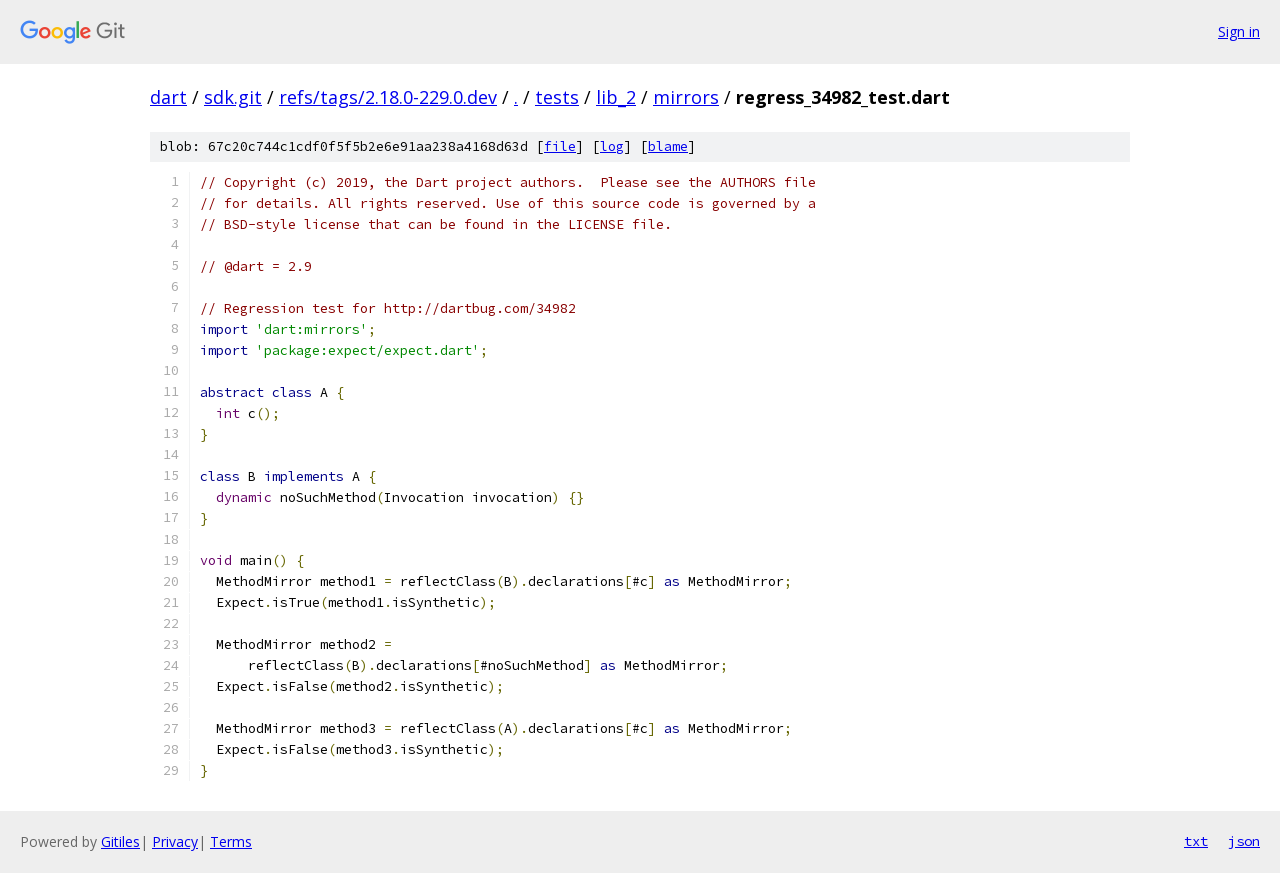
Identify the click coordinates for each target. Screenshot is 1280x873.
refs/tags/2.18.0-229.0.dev (388, 97)
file (560, 146)
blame (668, 146)
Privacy (175, 841)
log (612, 146)
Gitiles (120, 841)
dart (168, 97)
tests (557, 97)
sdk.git (233, 97)
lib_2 (616, 97)
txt (1196, 841)
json (1244, 841)
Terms (231, 841)
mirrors (686, 97)
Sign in (1239, 31)
